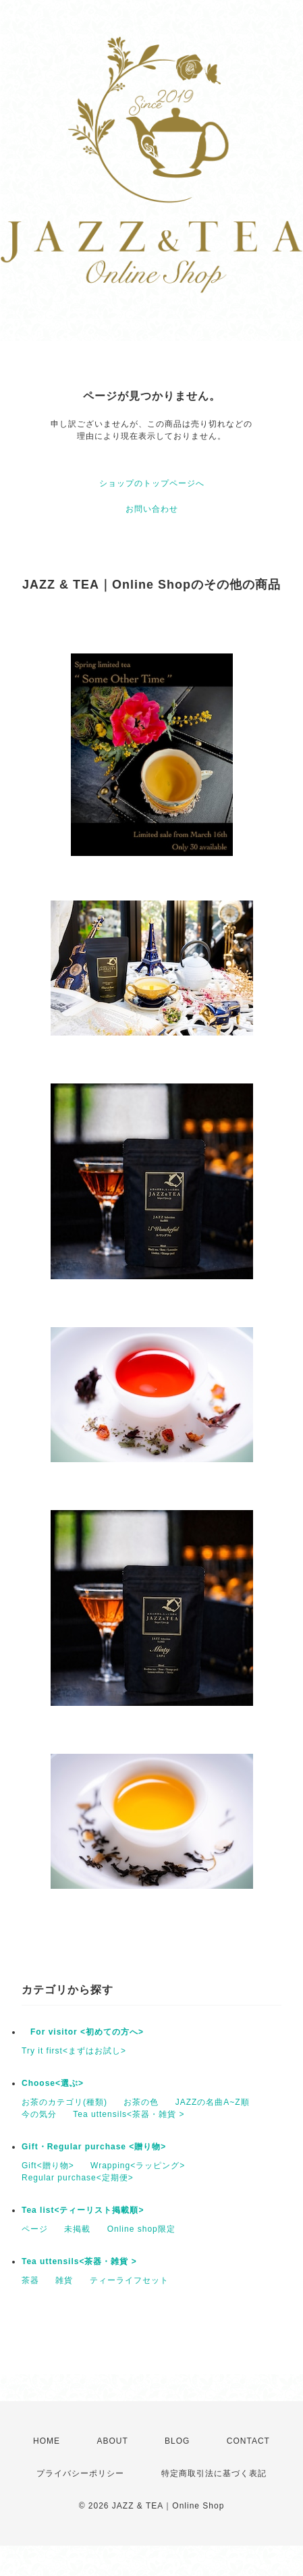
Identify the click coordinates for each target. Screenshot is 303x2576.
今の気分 (39, 2114)
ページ (35, 2229)
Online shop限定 (141, 2229)
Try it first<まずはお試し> (74, 2051)
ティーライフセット (129, 2280)
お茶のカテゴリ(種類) (64, 2102)
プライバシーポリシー (80, 2473)
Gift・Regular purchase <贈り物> (94, 2146)
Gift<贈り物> (48, 2165)
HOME (46, 2441)
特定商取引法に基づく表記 (214, 2473)
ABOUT (112, 2441)
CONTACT (248, 2441)
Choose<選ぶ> (53, 2083)
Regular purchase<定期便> (78, 2177)
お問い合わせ (152, 509)
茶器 (30, 2280)
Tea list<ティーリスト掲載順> (83, 2210)
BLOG (177, 2441)
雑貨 (64, 2280)
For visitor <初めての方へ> (83, 2032)
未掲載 (77, 2229)
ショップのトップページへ (151, 483)
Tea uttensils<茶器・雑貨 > (128, 2114)
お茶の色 (141, 2102)
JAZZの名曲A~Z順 (212, 2102)
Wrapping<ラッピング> (137, 2165)
